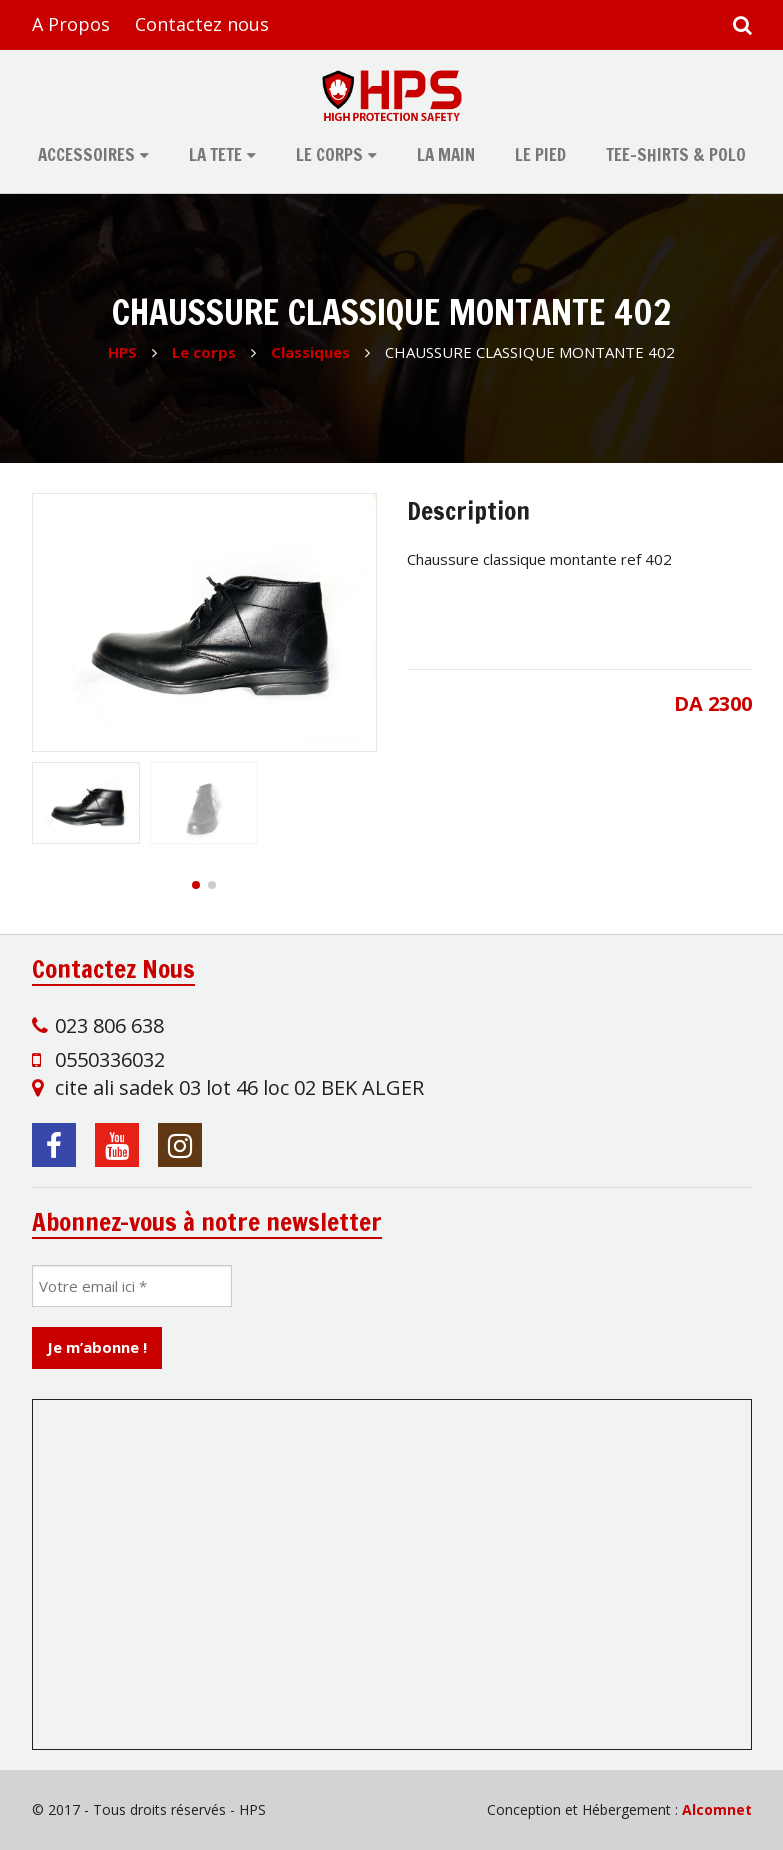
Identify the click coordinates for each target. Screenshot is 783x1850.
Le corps (329, 154)
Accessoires (86, 154)
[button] (196, 885)
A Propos (71, 24)
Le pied (540, 154)
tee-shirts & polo (676, 154)
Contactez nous (202, 24)
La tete (215, 154)
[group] (204, 622)
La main (446, 154)
